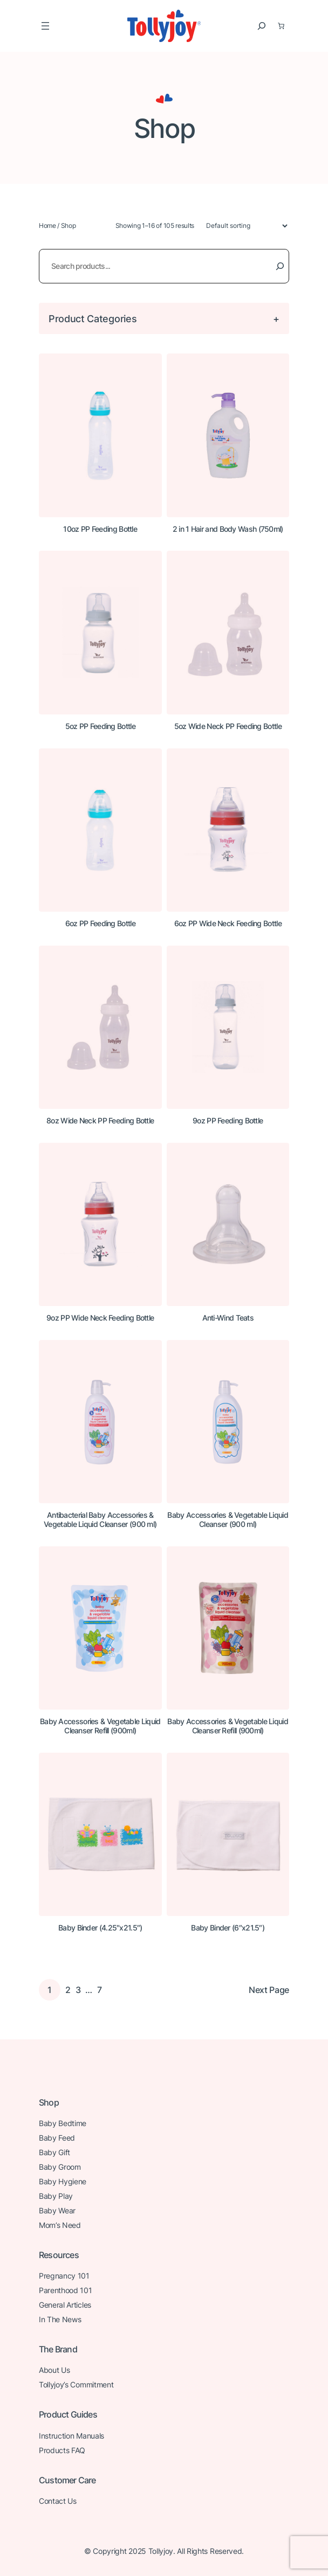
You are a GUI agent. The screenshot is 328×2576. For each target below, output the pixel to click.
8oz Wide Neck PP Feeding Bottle (100, 1120)
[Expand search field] (261, 25)
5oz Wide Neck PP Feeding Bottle (228, 726)
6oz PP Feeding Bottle (100, 923)
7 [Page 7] (99, 1989)
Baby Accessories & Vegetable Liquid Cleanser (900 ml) (227, 1520)
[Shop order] (241, 226)
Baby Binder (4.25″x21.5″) (100, 1928)
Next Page (269, 1989)
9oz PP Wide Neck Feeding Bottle (100, 1318)
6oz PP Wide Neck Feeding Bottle (228, 923)
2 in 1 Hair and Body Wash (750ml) (228, 529)
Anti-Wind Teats (228, 1318)
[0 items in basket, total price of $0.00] (281, 26)
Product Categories (92, 318)
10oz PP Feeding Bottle (100, 529)
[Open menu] (45, 25)
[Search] (280, 266)
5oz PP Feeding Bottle (100, 726)
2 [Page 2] (68, 1989)
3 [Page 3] (78, 1989)
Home (47, 225)
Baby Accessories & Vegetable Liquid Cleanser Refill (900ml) (100, 1726)
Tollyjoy (160, 2551)
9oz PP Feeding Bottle (228, 1120)
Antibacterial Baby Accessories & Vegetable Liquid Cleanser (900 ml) (100, 1520)
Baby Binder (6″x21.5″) (227, 1928)
